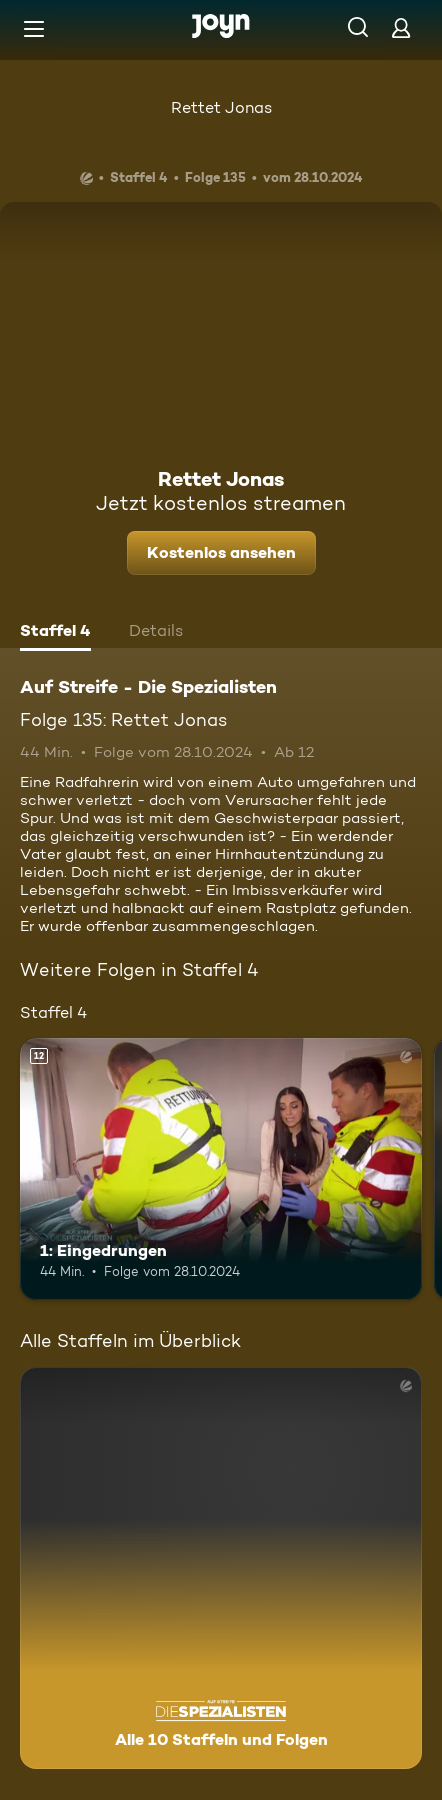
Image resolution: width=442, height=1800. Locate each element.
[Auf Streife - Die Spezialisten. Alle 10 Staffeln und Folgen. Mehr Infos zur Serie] (221, 1568)
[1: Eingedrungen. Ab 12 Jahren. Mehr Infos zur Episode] (221, 1168)
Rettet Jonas (221, 107)
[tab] (55, 633)
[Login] (401, 27)
